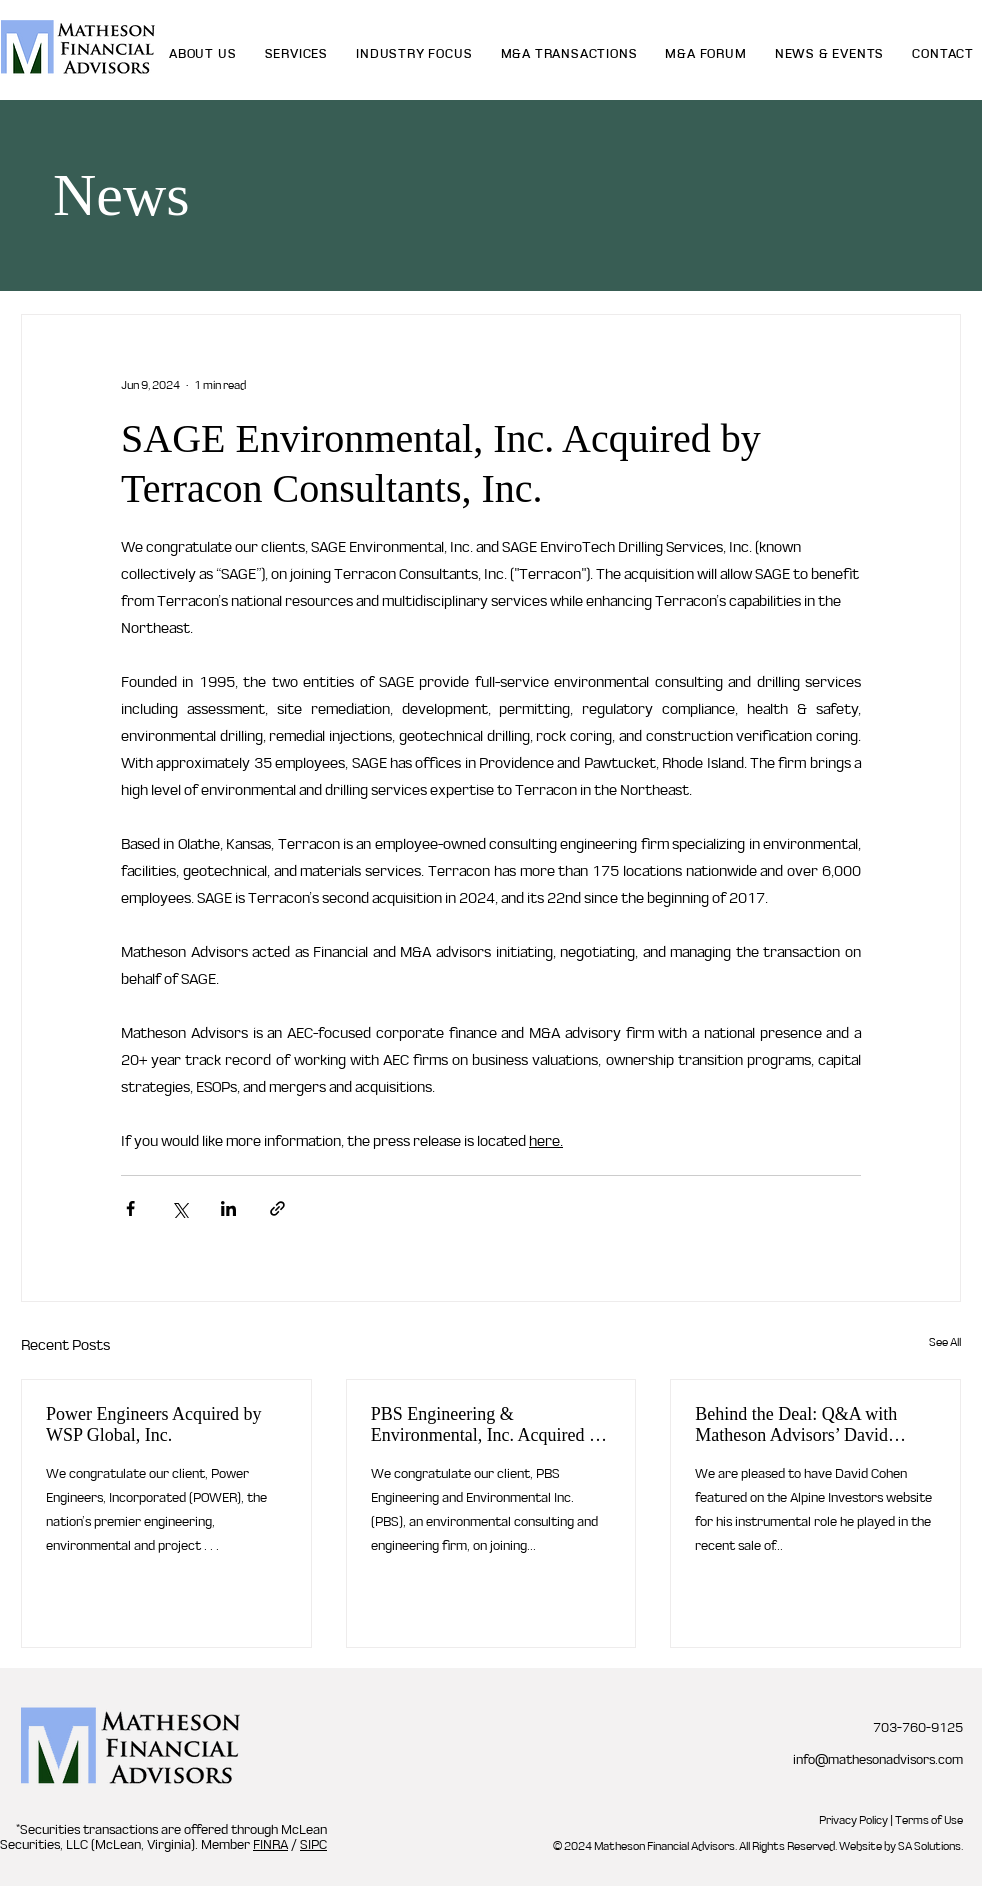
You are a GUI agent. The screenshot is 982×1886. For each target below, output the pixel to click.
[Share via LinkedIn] (228, 1208)
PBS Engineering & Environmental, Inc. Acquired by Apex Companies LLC (489, 1425)
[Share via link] (277, 1208)
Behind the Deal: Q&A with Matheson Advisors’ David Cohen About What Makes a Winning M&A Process (797, 1425)
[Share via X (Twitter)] (179, 1208)
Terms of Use (929, 1820)
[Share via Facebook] (130, 1208)
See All (945, 1342)
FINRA (270, 1844)
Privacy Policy (853, 1820)
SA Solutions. (930, 1846)
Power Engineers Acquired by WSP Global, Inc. (153, 1424)
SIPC (313, 1844)
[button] (297, 53)
